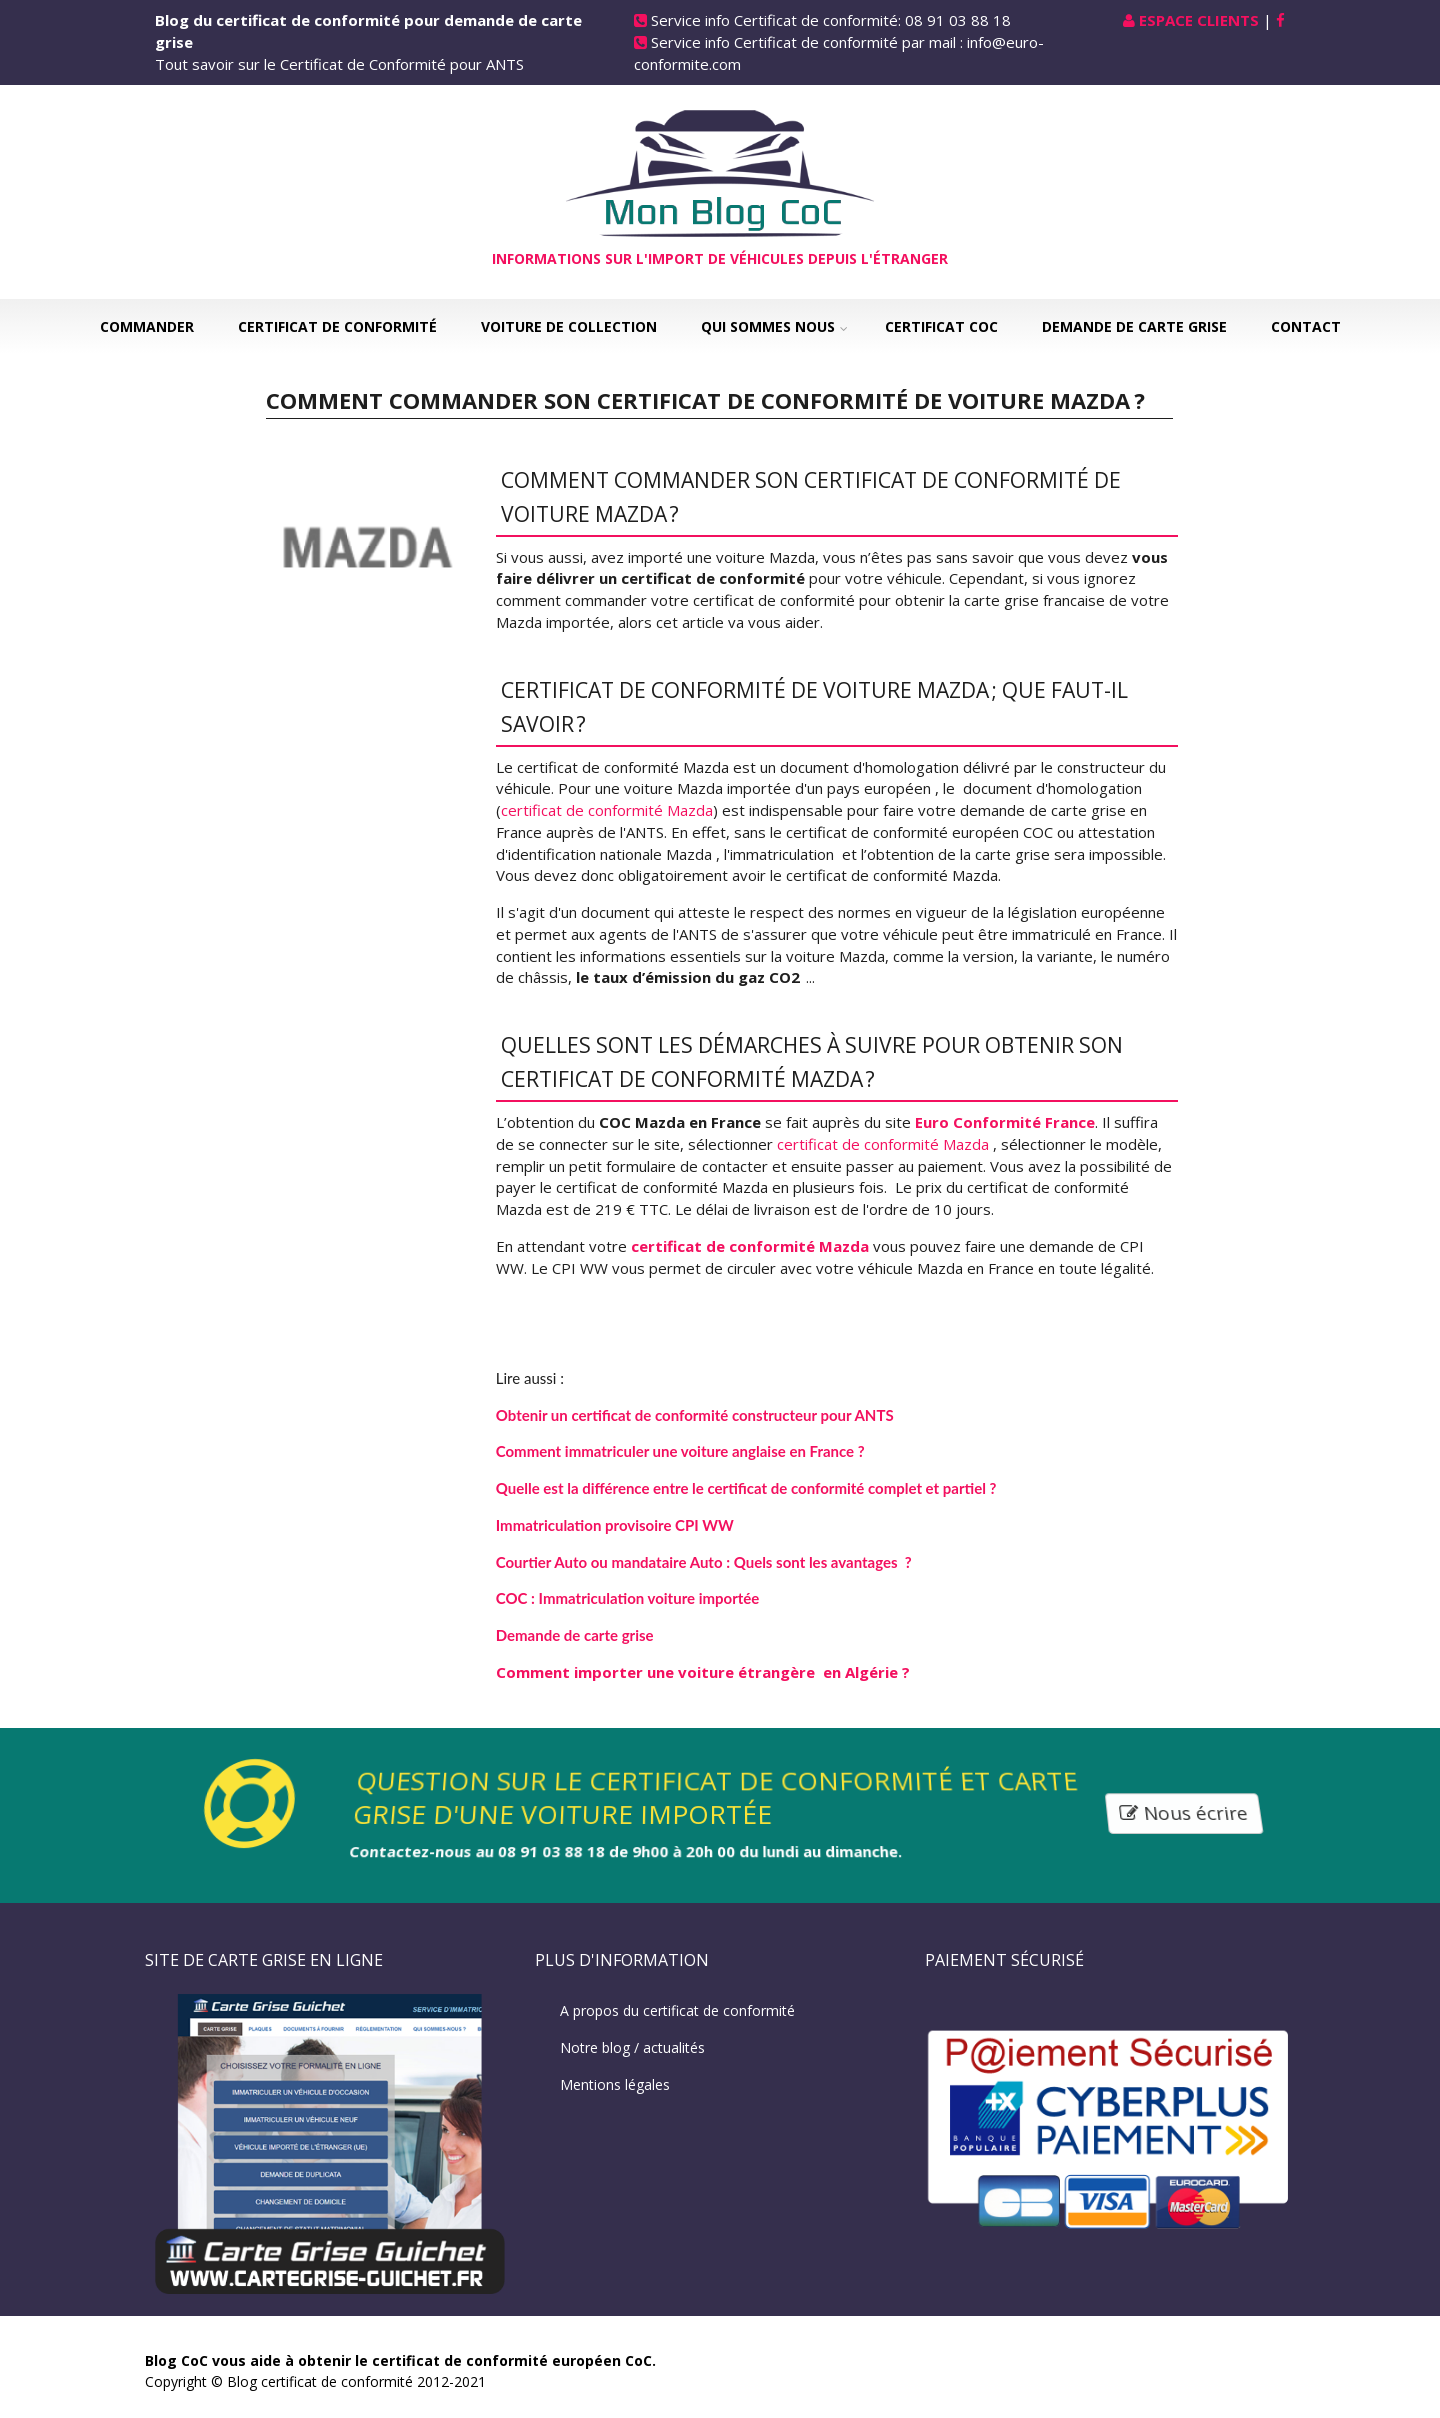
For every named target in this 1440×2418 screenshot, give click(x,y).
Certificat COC (941, 326)
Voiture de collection (569, 326)
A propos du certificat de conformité (677, 2010)
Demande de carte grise (1134, 326)
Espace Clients (1199, 20)
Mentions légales (615, 2084)
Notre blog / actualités (632, 2047)
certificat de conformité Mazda (607, 810)
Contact (1306, 326)
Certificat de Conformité (337, 326)
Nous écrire (1183, 1813)
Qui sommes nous (768, 326)
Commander (147, 326)
